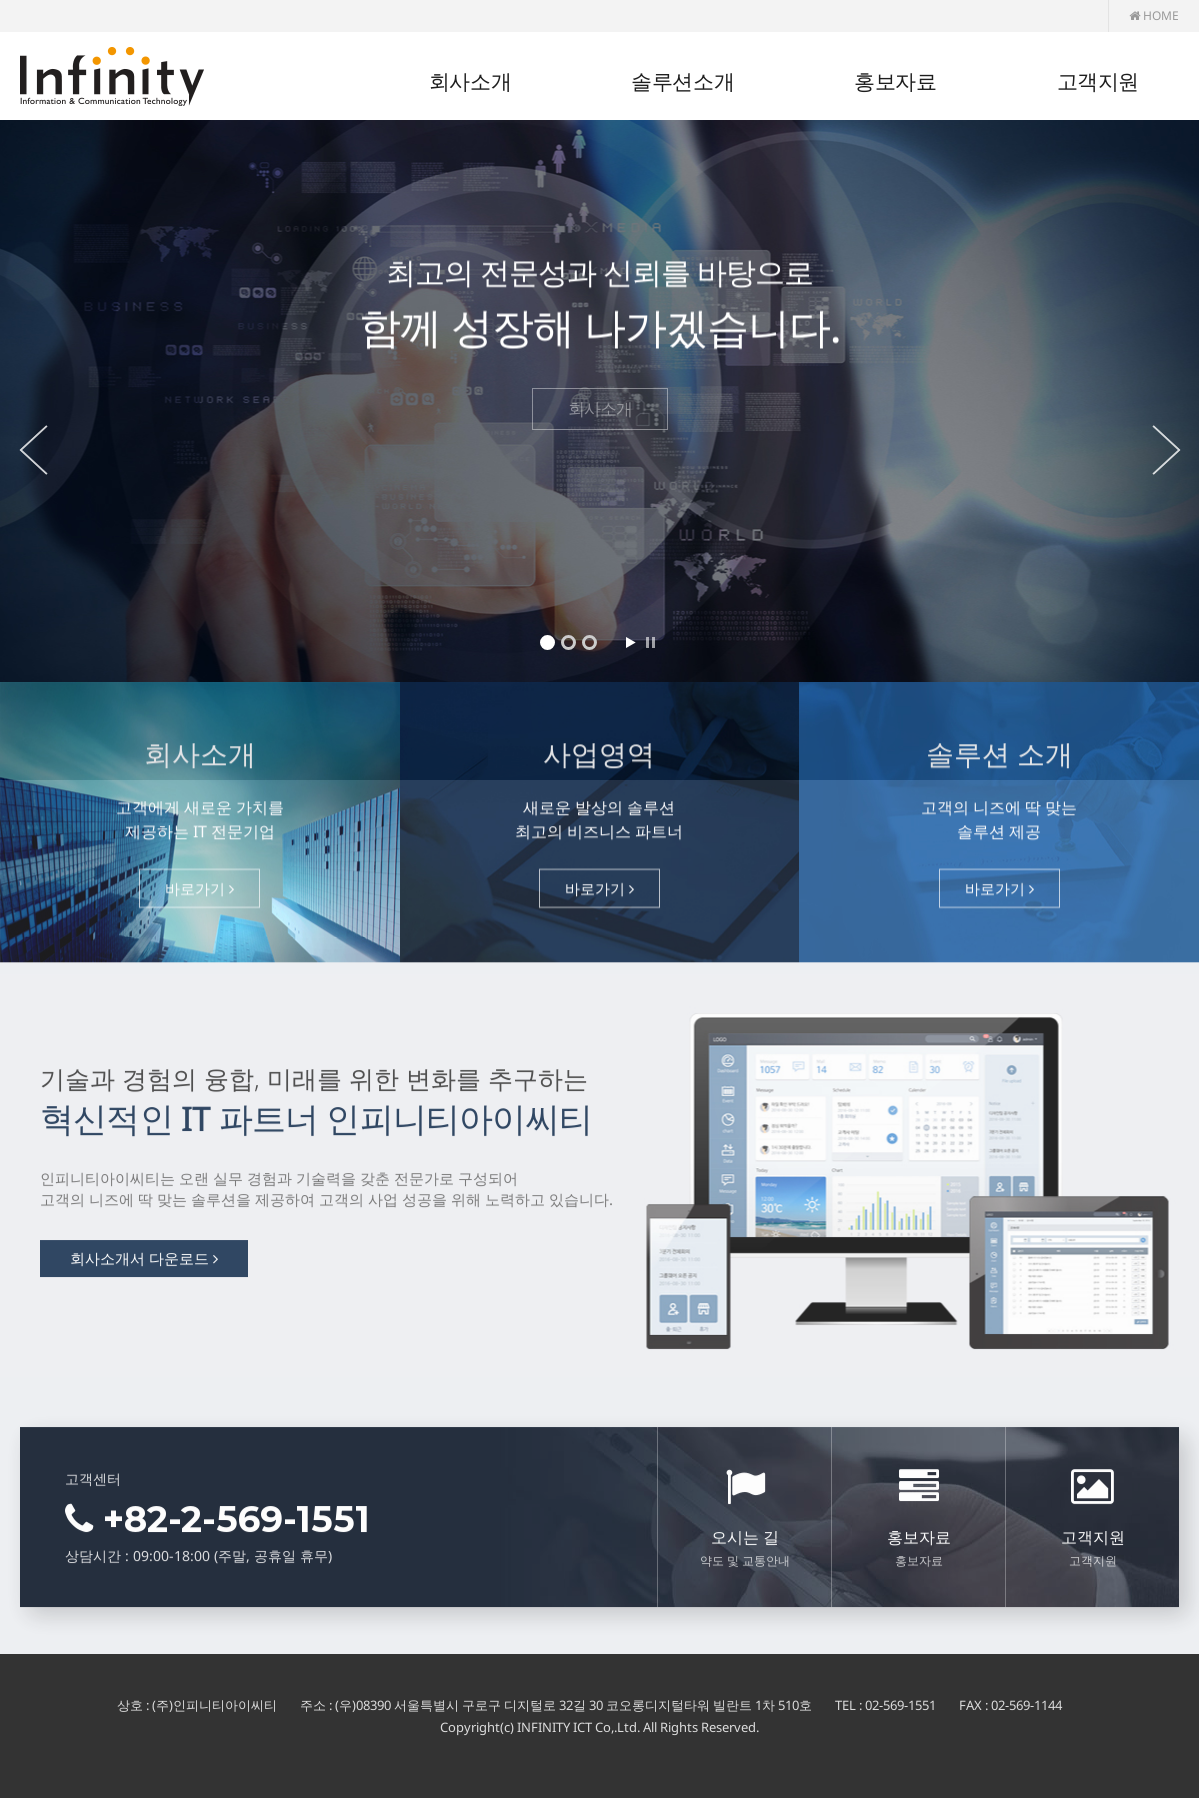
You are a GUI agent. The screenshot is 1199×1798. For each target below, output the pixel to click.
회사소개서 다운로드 (144, 1266)
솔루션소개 (682, 81)
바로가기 (199, 895)
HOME (1154, 15)
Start (630, 642)
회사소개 (470, 81)
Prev (30, 450)
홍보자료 (895, 81)
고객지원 (1098, 81)
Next (1169, 450)
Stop (650, 642)
